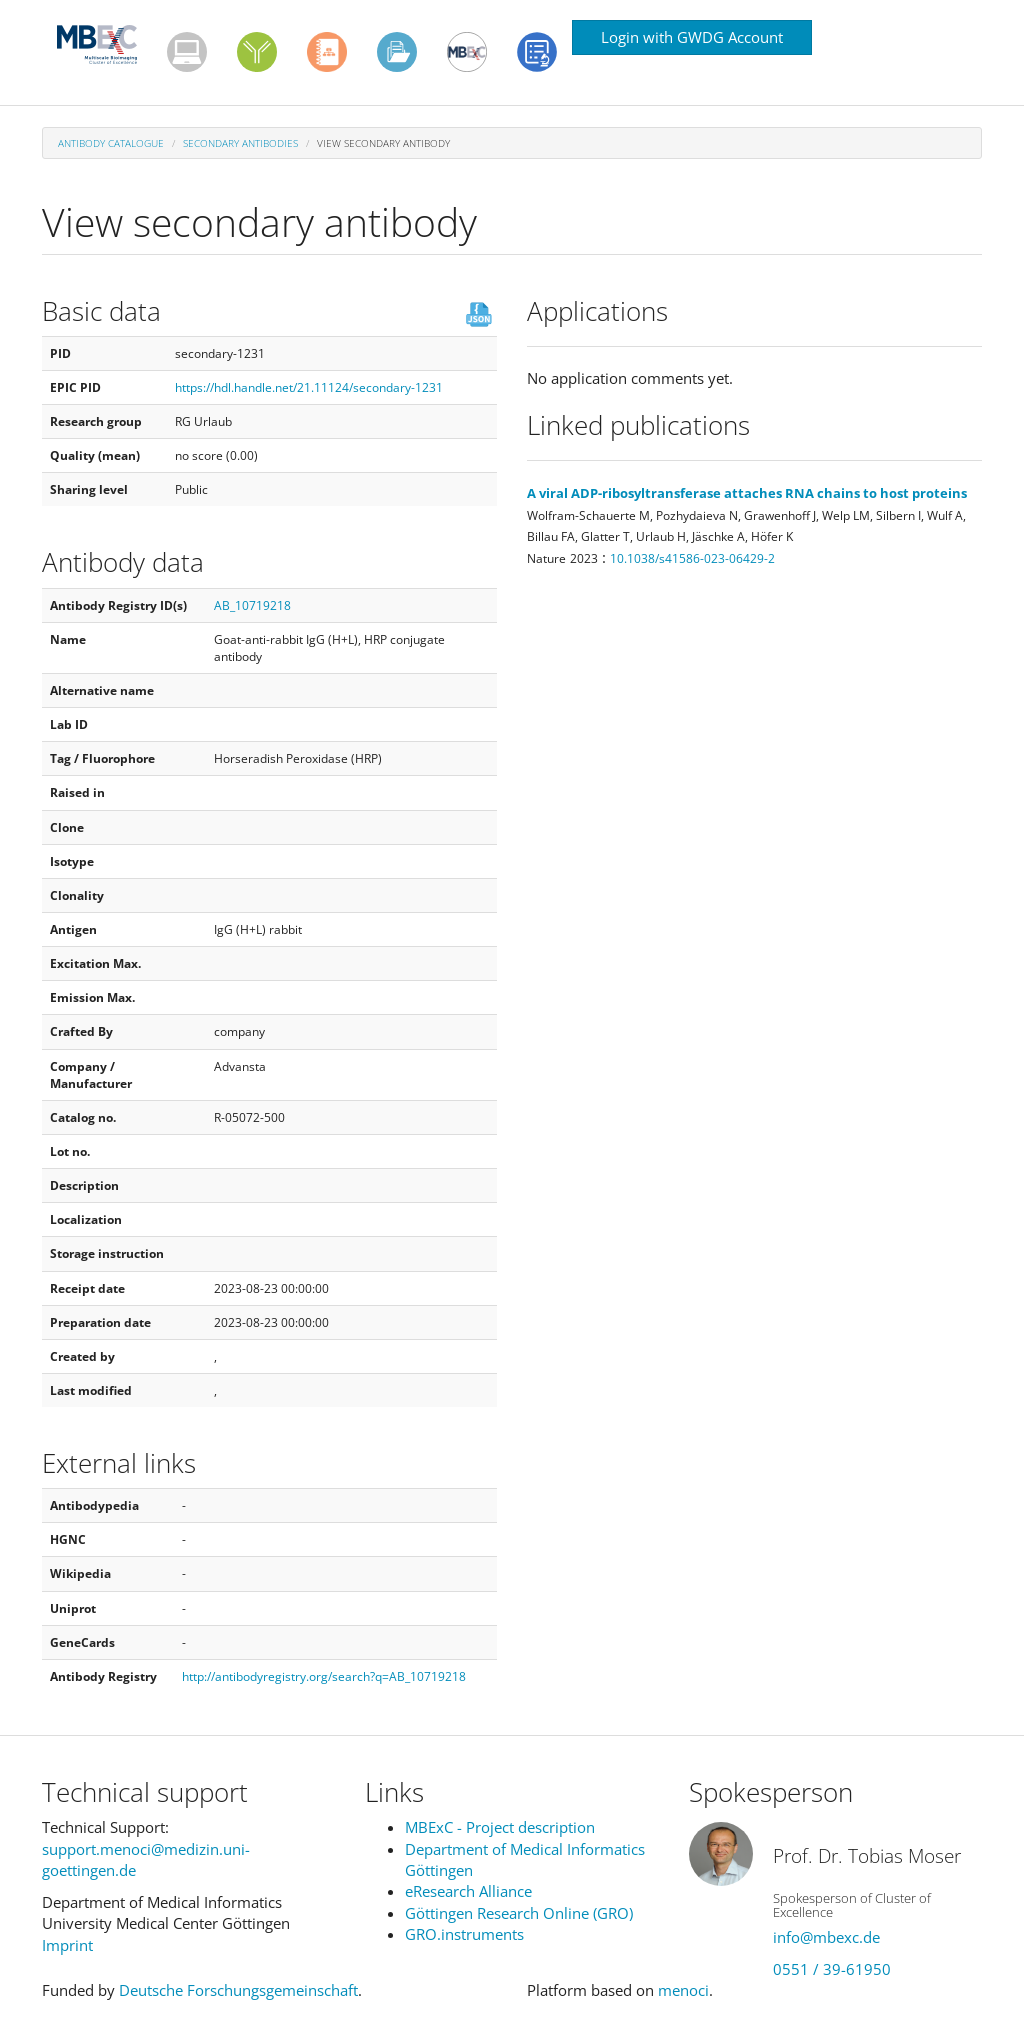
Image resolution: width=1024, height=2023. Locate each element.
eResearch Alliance (468, 1891)
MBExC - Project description (500, 1827)
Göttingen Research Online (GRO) (519, 1913)
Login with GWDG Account (692, 37)
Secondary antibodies (240, 143)
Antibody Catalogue (111, 143)
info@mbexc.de (826, 1937)
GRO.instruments (464, 1934)
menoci (683, 1990)
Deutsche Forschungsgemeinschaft (238, 1990)
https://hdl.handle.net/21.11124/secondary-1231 (309, 387)
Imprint (67, 1945)
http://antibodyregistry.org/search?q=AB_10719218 (324, 1676)
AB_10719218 (252, 605)
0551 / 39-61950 (832, 1969)
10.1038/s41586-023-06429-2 (692, 558)
